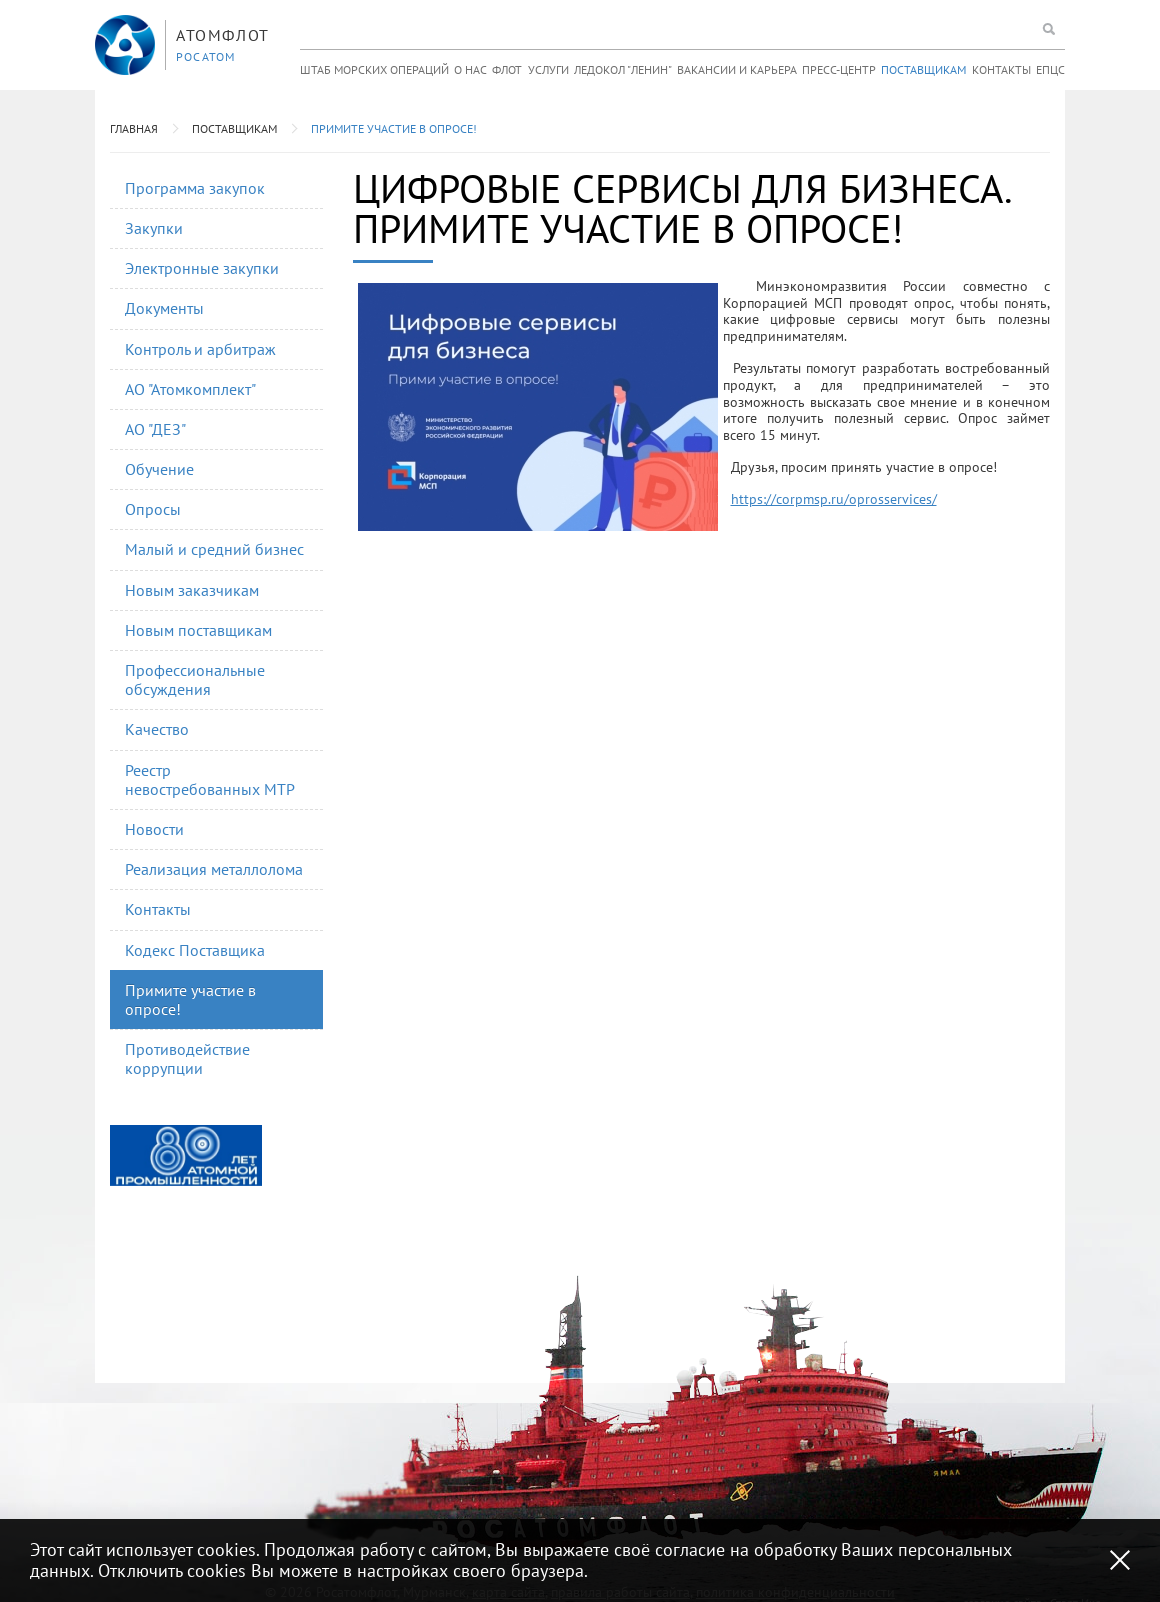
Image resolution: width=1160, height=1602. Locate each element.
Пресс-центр (839, 69)
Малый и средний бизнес (214, 549)
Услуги (548, 69)
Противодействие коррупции (187, 1058)
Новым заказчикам (192, 590)
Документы (164, 308)
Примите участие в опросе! (394, 128)
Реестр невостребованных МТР (210, 779)
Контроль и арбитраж (200, 349)
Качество (157, 729)
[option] (186, 1155)
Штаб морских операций (374, 69)
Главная (134, 128)
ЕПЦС (1050, 69)
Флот (507, 69)
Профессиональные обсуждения (195, 679)
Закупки (154, 228)
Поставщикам (923, 69)
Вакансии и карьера (737, 69)
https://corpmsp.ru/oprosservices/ (834, 499)
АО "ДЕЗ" (155, 429)
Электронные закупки (202, 268)
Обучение (159, 469)
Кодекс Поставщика (195, 950)
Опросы (153, 509)
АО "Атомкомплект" (190, 389)
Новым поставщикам (198, 630)
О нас (470, 69)
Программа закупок (195, 188)
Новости (154, 829)
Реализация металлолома (214, 869)
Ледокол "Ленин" (623, 69)
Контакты (1001, 69)
